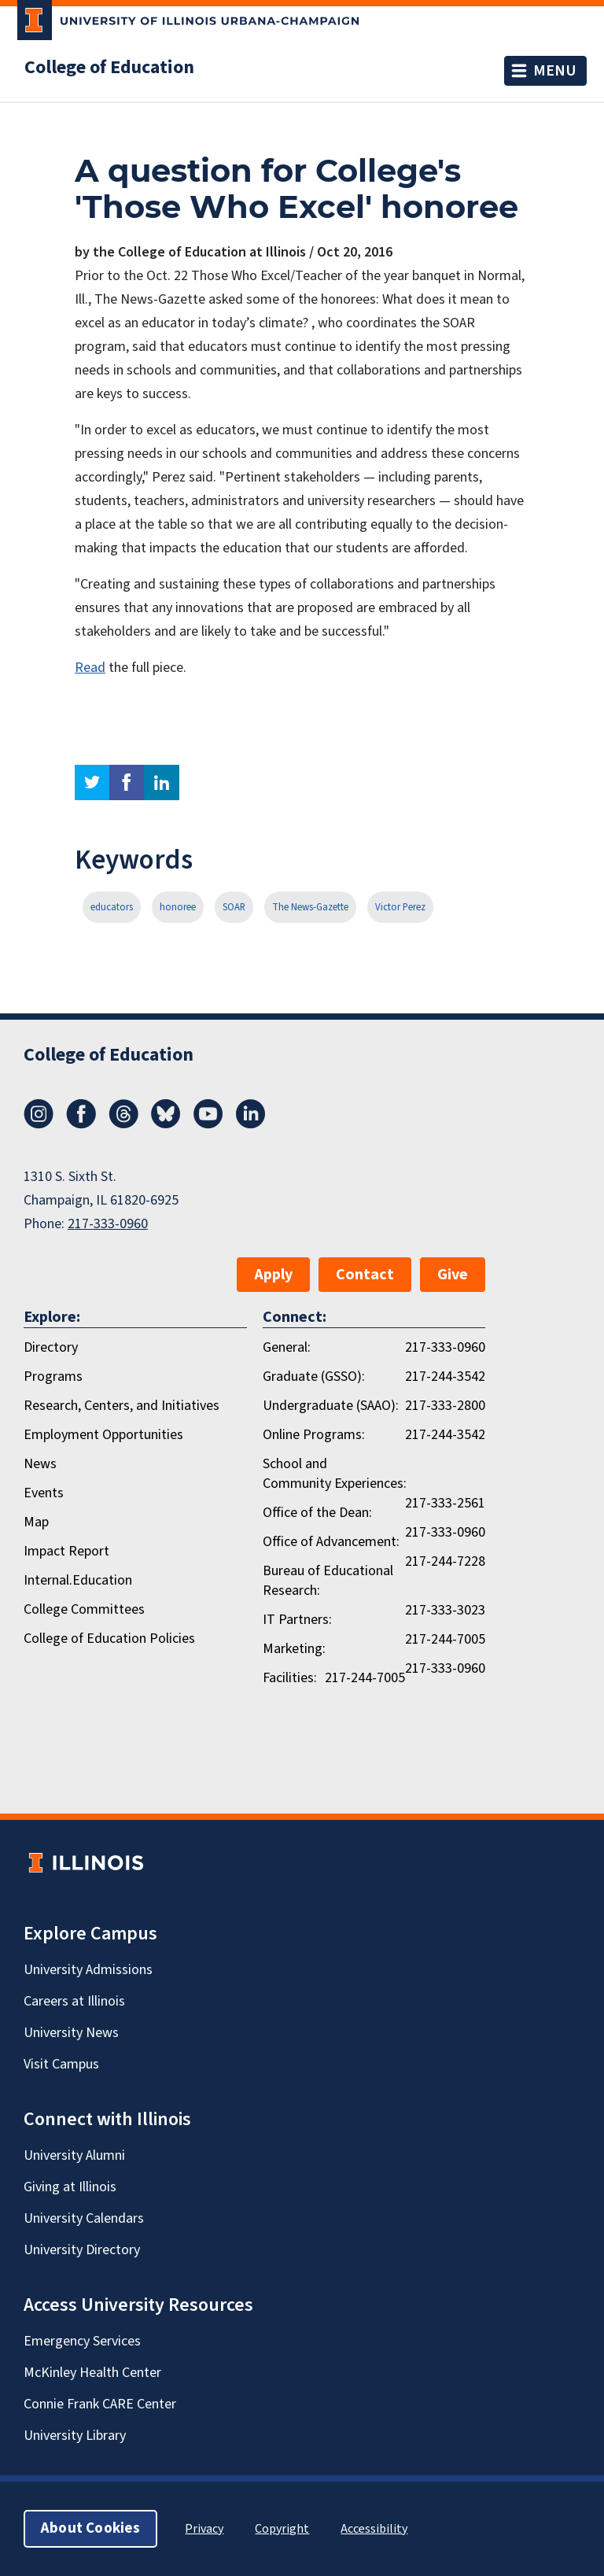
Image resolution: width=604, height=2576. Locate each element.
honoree (178, 907)
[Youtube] (208, 1124)
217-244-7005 (445, 1639)
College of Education (109, 67)
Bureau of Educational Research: (328, 1580)
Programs (53, 1376)
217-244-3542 (445, 1376)
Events (44, 1493)
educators (111, 907)
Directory (51, 1347)
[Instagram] (38, 1124)
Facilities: (290, 1678)
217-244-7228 (445, 1561)
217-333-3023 (445, 1610)
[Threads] (123, 1124)
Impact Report (66, 1551)
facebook (126, 782)
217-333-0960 (108, 1224)
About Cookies (90, 2528)
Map (36, 1522)
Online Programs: (314, 1435)
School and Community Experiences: (335, 1473)
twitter (92, 782)
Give (452, 1275)
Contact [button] (365, 1275)
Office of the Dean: (317, 1512)
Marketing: (294, 1649)
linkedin (161, 782)
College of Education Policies (109, 1638)
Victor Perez (400, 907)
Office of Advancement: (331, 1542)
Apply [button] (273, 1275)
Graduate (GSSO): (314, 1376)
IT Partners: (297, 1619)
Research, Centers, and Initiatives (121, 1405)
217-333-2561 (445, 1503)
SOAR (234, 907)
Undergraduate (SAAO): (331, 1405)
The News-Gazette (310, 907)
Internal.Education (78, 1580)
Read (90, 667)
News (40, 1464)
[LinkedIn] (251, 1124)
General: (287, 1347)
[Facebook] (81, 1124)
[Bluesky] (166, 1124)
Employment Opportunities (103, 1435)
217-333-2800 (445, 1405)
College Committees (84, 1609)
